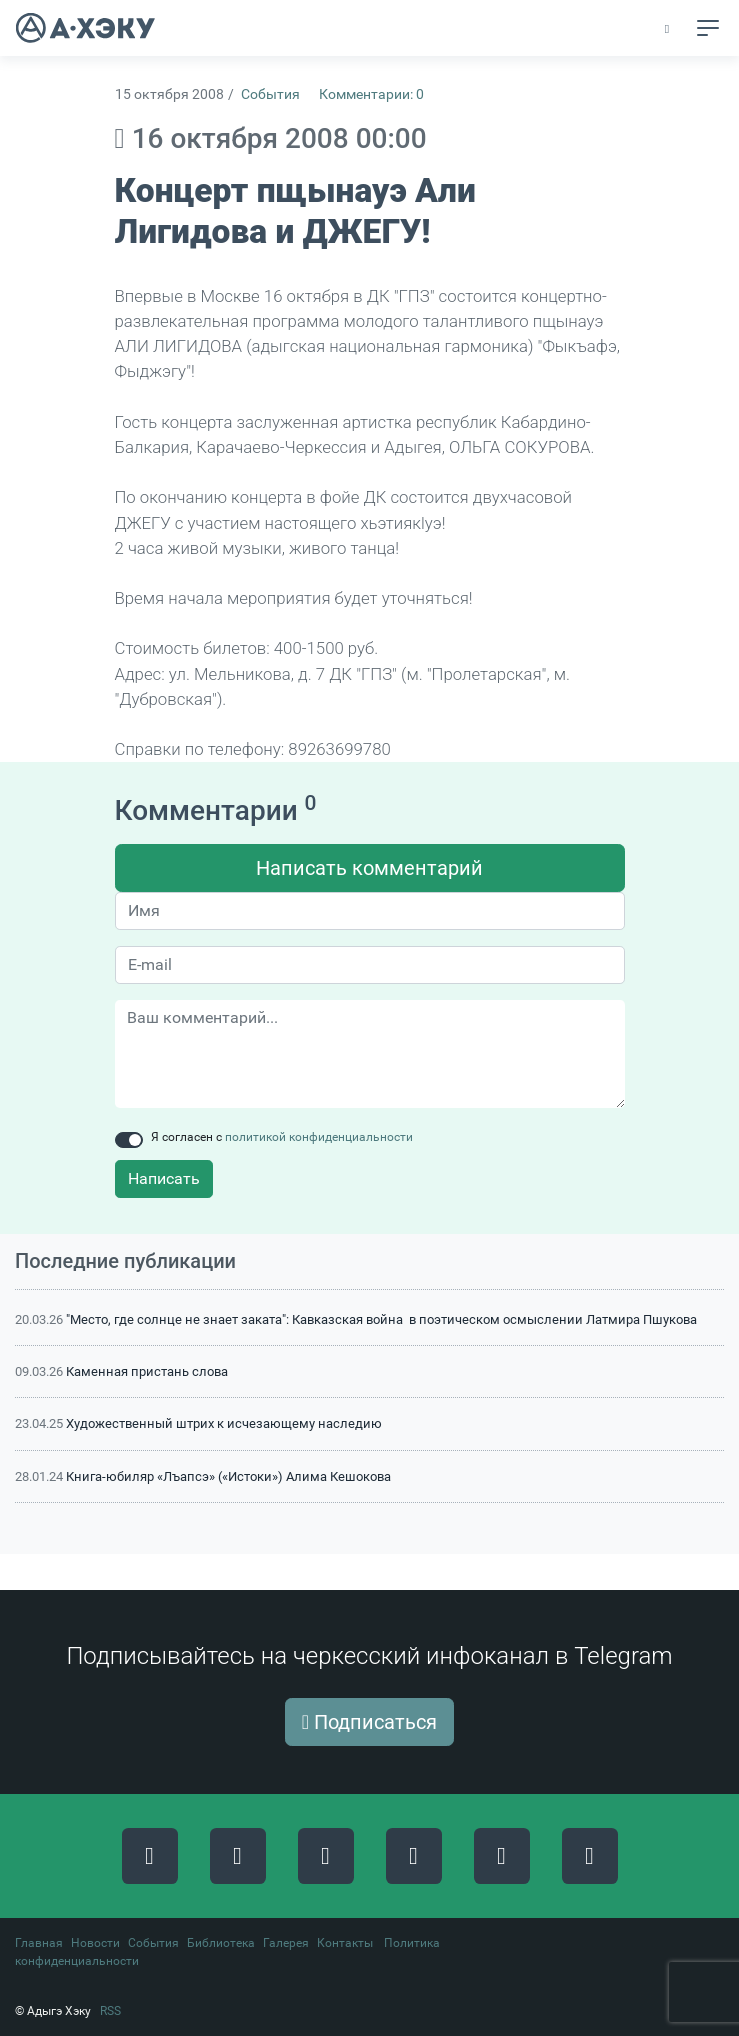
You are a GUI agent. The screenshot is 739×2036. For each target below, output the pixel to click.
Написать (164, 1178)
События (270, 94)
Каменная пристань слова (147, 1371)
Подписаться (369, 1722)
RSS (110, 2011)
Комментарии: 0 (371, 94)
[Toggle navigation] (708, 28)
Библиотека (221, 1943)
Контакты (345, 1943)
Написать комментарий (369, 868)
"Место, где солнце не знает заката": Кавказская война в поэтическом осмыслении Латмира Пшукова (381, 1319)
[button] (668, 29)
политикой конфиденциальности (319, 1137)
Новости (95, 1943)
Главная (39, 1943)
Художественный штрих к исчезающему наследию (224, 1423)
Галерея (286, 1943)
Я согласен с (282, 1137)
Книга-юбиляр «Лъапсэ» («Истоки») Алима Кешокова (228, 1476)
